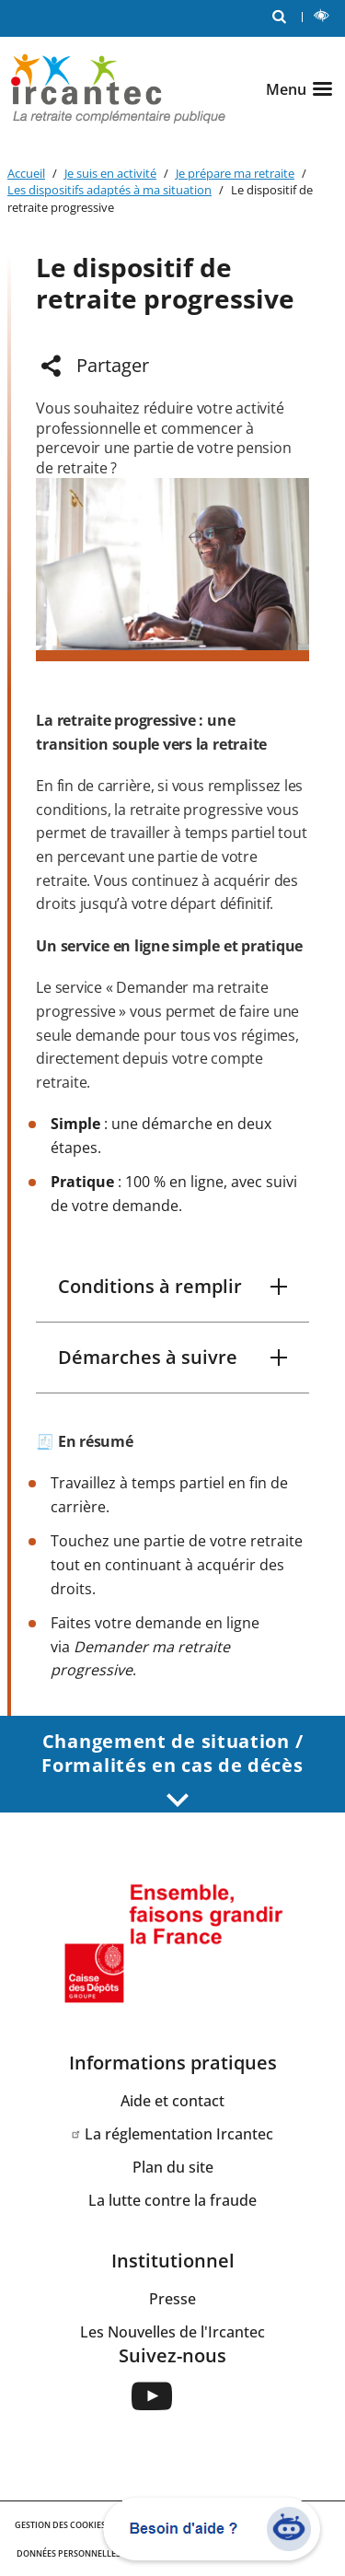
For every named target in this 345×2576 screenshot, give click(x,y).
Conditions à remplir (150, 1286)
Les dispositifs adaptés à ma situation (109, 189)
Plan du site (172, 2167)
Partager (112, 365)
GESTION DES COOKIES (60, 2525)
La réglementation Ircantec (179, 2134)
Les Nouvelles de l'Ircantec (172, 2332)
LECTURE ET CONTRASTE (325, 18)
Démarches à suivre (147, 1357)
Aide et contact (172, 2101)
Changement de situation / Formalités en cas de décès (172, 1769)
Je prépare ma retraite (235, 173)
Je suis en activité (110, 173)
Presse (172, 2299)
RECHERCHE (283, 15)
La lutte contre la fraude (172, 2200)
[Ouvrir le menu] (302, 89)
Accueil (26, 173)
